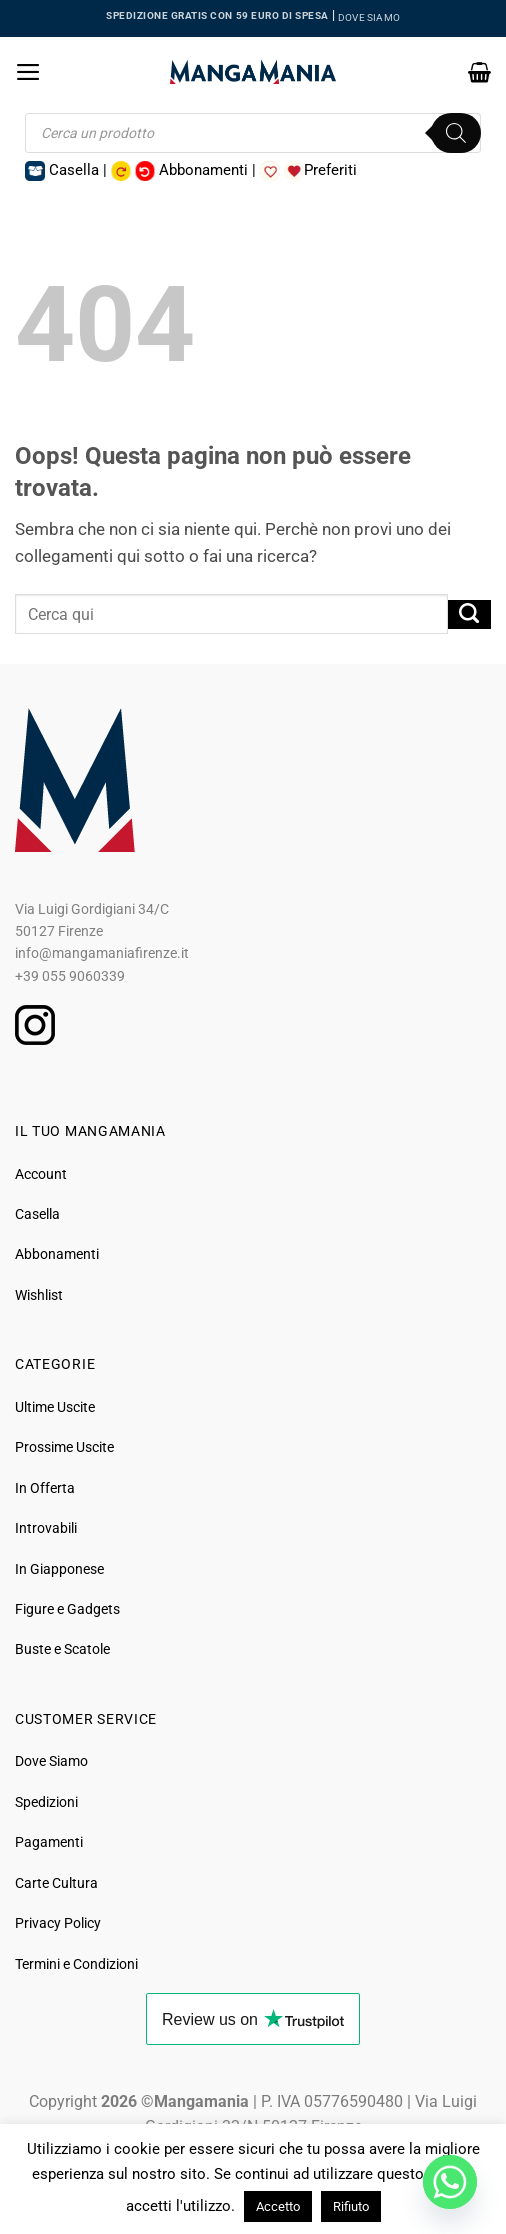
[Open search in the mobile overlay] (253, 133)
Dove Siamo (51, 1761)
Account (41, 1174)
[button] (28, 72)
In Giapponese (59, 1569)
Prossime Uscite (64, 1447)
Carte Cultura (56, 1883)
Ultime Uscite (55, 1407)
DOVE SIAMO (369, 17)
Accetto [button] (278, 2206)
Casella (37, 1214)
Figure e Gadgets (67, 1609)
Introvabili (46, 1528)
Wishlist (39, 1295)
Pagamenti (49, 1842)
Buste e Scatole (62, 1649)
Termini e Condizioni (76, 1964)
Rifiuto (351, 2206)
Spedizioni (46, 1802)
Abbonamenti (57, 1254)
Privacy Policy (58, 1923)
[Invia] (469, 614)
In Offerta (45, 1488)
